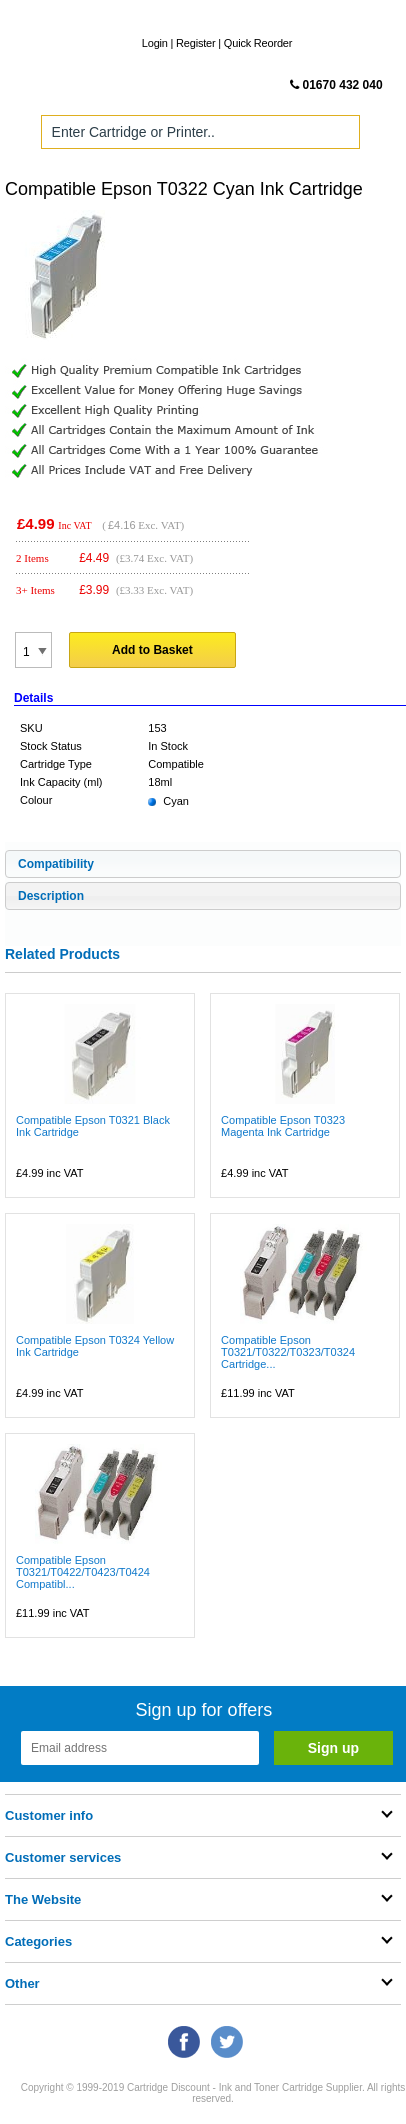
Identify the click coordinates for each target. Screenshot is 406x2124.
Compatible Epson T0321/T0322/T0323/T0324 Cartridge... (288, 1352)
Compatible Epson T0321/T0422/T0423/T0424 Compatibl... (83, 1572)
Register (195, 43)
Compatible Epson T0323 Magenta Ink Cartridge (283, 1126)
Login (155, 43)
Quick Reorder (258, 43)
